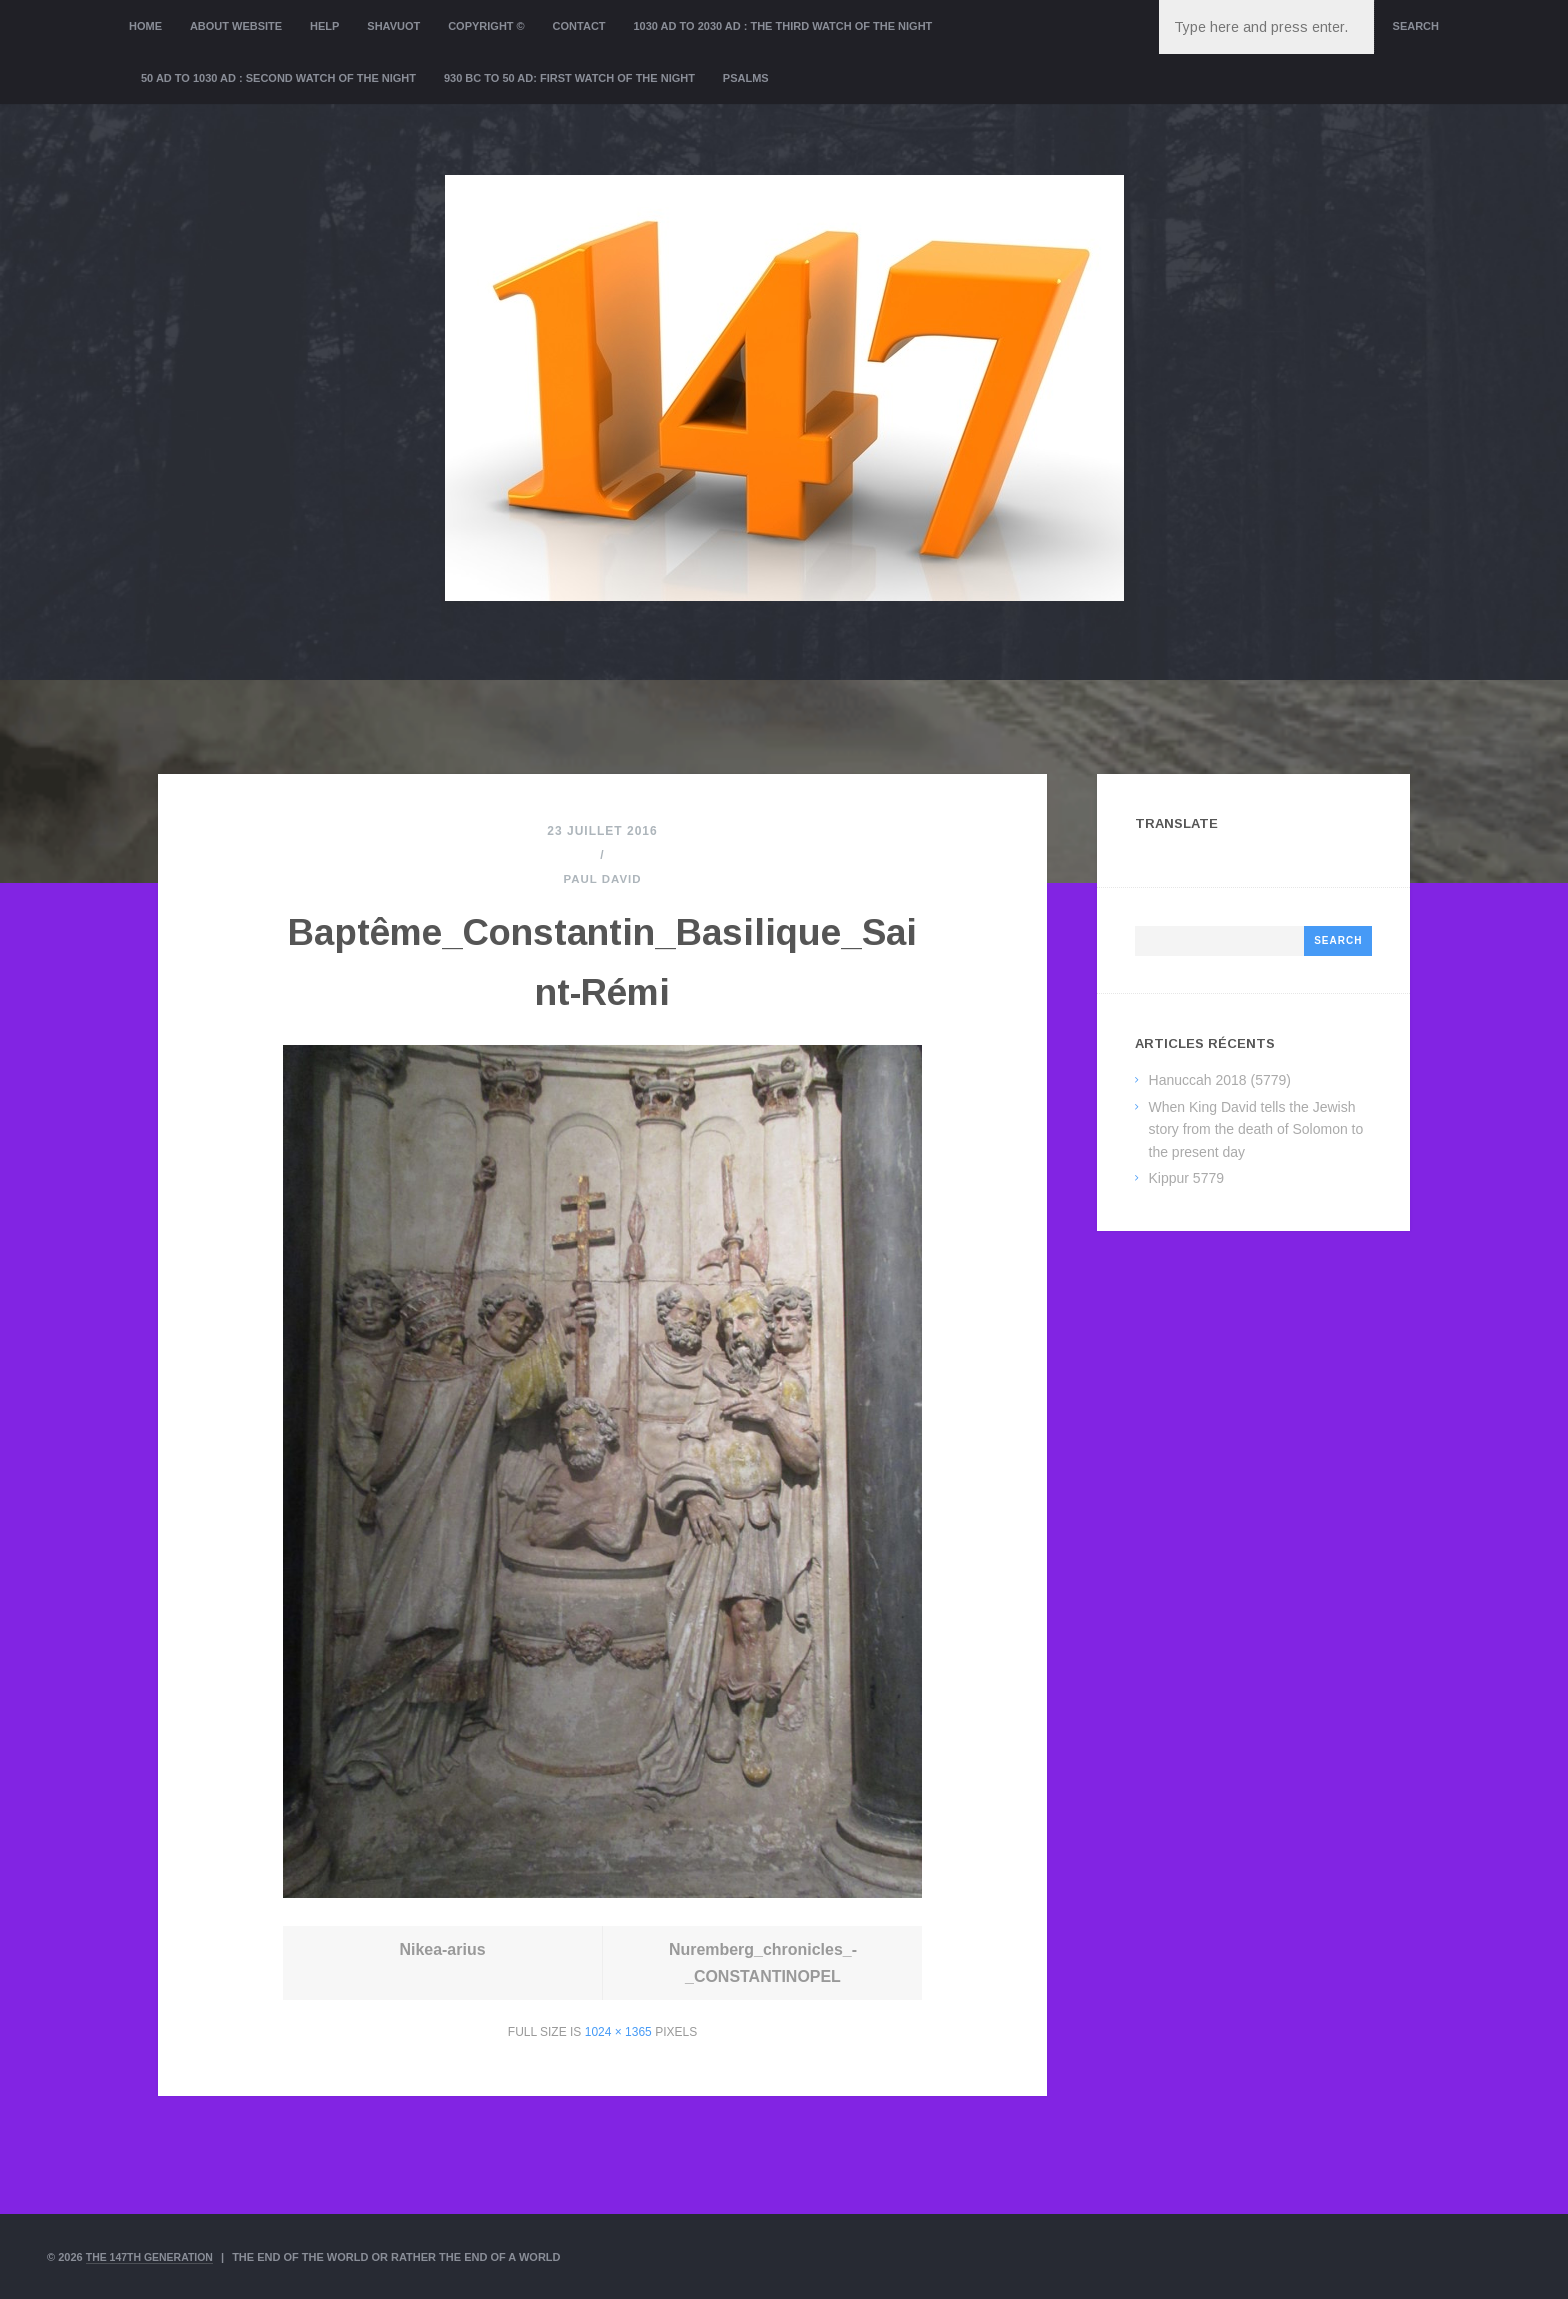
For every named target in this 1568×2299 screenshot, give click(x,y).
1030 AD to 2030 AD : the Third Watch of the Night (782, 26)
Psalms (746, 78)
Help (324, 26)
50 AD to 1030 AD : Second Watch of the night (278, 78)
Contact (579, 26)
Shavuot (393, 26)
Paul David (602, 879)
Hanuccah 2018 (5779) (1220, 1080)
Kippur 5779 (1187, 1178)
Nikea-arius (443, 1949)
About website (236, 26)
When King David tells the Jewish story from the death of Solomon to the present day (1256, 1129)
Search (1416, 26)
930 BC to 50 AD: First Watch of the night (569, 78)
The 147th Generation (153, 2257)
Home (145, 26)
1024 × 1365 (618, 2032)
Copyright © (486, 26)
